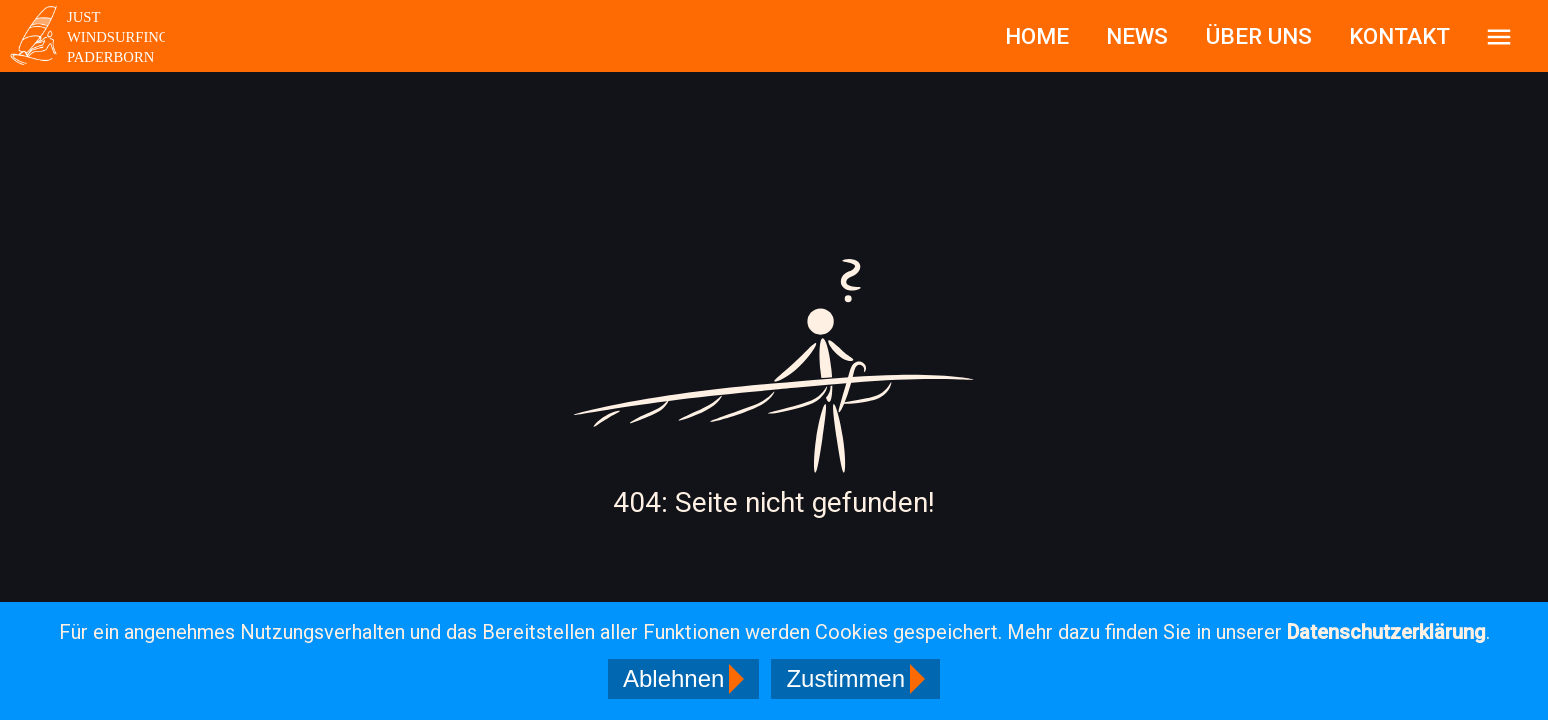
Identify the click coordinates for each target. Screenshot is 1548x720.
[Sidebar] (1499, 36)
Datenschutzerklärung (1386, 632)
